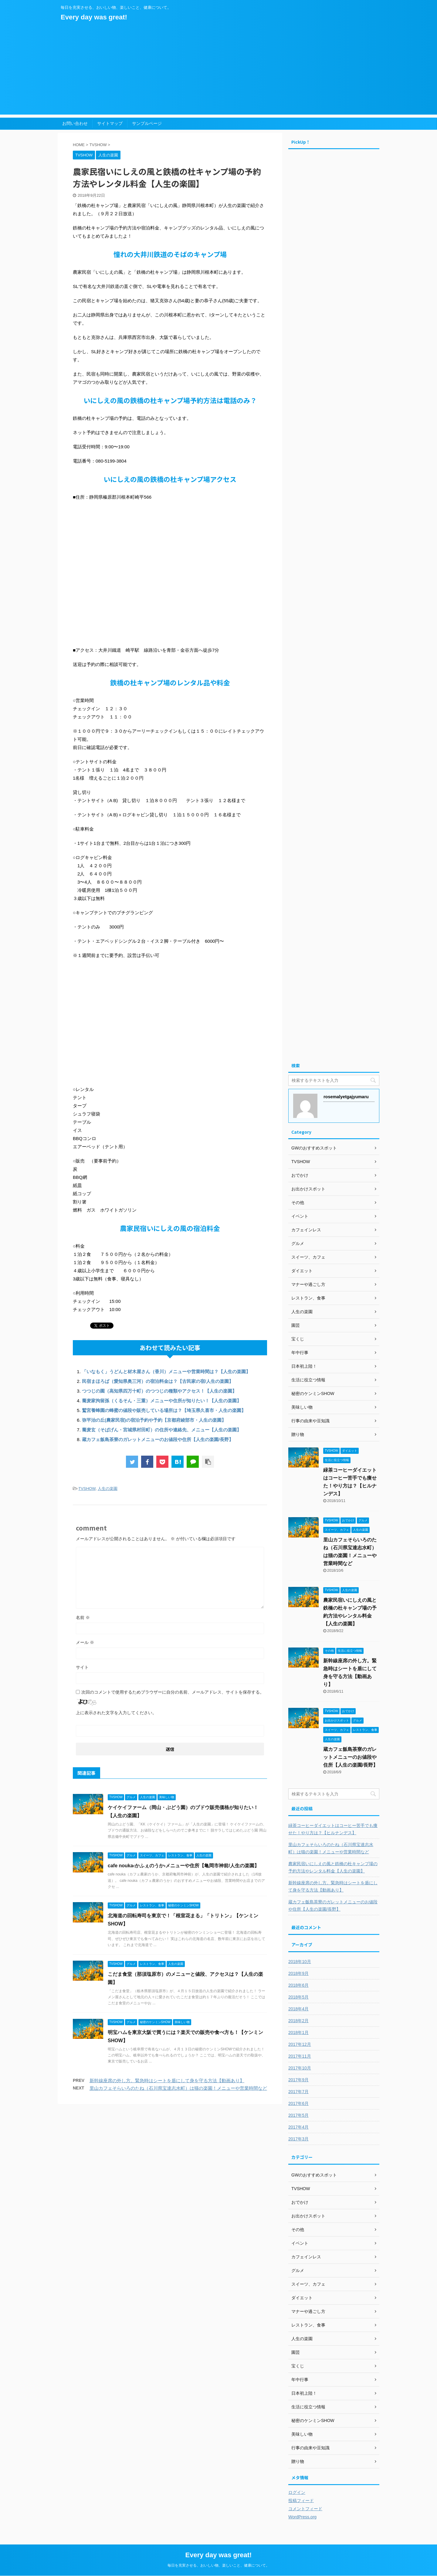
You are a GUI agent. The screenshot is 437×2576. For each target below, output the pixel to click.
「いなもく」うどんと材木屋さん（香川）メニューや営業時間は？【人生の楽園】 (168, 1371)
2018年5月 (298, 1997)
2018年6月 (298, 1985)
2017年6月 (298, 2103)
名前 (83, 1617)
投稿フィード (301, 2500)
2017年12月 (299, 2044)
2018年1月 (298, 2032)
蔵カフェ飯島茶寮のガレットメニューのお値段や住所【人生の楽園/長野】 (157, 1439)
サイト (82, 1667)
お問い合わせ (75, 123)
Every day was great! (94, 17)
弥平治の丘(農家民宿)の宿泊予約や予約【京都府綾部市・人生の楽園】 (154, 1420)
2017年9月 (298, 2079)
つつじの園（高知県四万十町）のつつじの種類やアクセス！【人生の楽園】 (159, 1390)
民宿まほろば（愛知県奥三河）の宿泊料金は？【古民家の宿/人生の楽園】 (157, 1381)
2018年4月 (298, 2008)
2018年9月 (298, 1973)
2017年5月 (298, 2115)
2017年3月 (298, 2138)
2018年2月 (298, 2020)
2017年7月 (298, 2091)
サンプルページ (147, 123)
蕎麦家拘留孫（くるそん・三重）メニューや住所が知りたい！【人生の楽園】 (161, 1400)
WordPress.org (302, 2516)
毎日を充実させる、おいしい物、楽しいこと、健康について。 (218, 2565)
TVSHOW (86, 1488)
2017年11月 (299, 2056)
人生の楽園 (107, 1488)
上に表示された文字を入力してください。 (116, 1712)
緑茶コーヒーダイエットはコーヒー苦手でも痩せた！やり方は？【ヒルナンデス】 (333, 1829)
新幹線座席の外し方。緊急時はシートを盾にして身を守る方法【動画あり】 (167, 2080)
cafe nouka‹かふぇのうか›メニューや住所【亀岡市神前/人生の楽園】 (183, 1865)
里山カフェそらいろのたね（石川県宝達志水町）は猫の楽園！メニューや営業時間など (178, 2088)
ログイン (296, 2492)
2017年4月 (298, 2127)
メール (85, 1642)
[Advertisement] (218, 72)
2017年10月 (299, 2068)
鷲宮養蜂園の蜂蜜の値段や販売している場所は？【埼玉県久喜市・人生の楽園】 (164, 1410)
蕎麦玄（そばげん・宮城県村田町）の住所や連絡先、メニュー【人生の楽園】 (161, 1429)
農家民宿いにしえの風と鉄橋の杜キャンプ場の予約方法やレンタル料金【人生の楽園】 (333, 1867)
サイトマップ (110, 123)
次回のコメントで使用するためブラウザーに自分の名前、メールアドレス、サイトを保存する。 (172, 1692)
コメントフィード (305, 2508)
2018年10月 (299, 1961)
